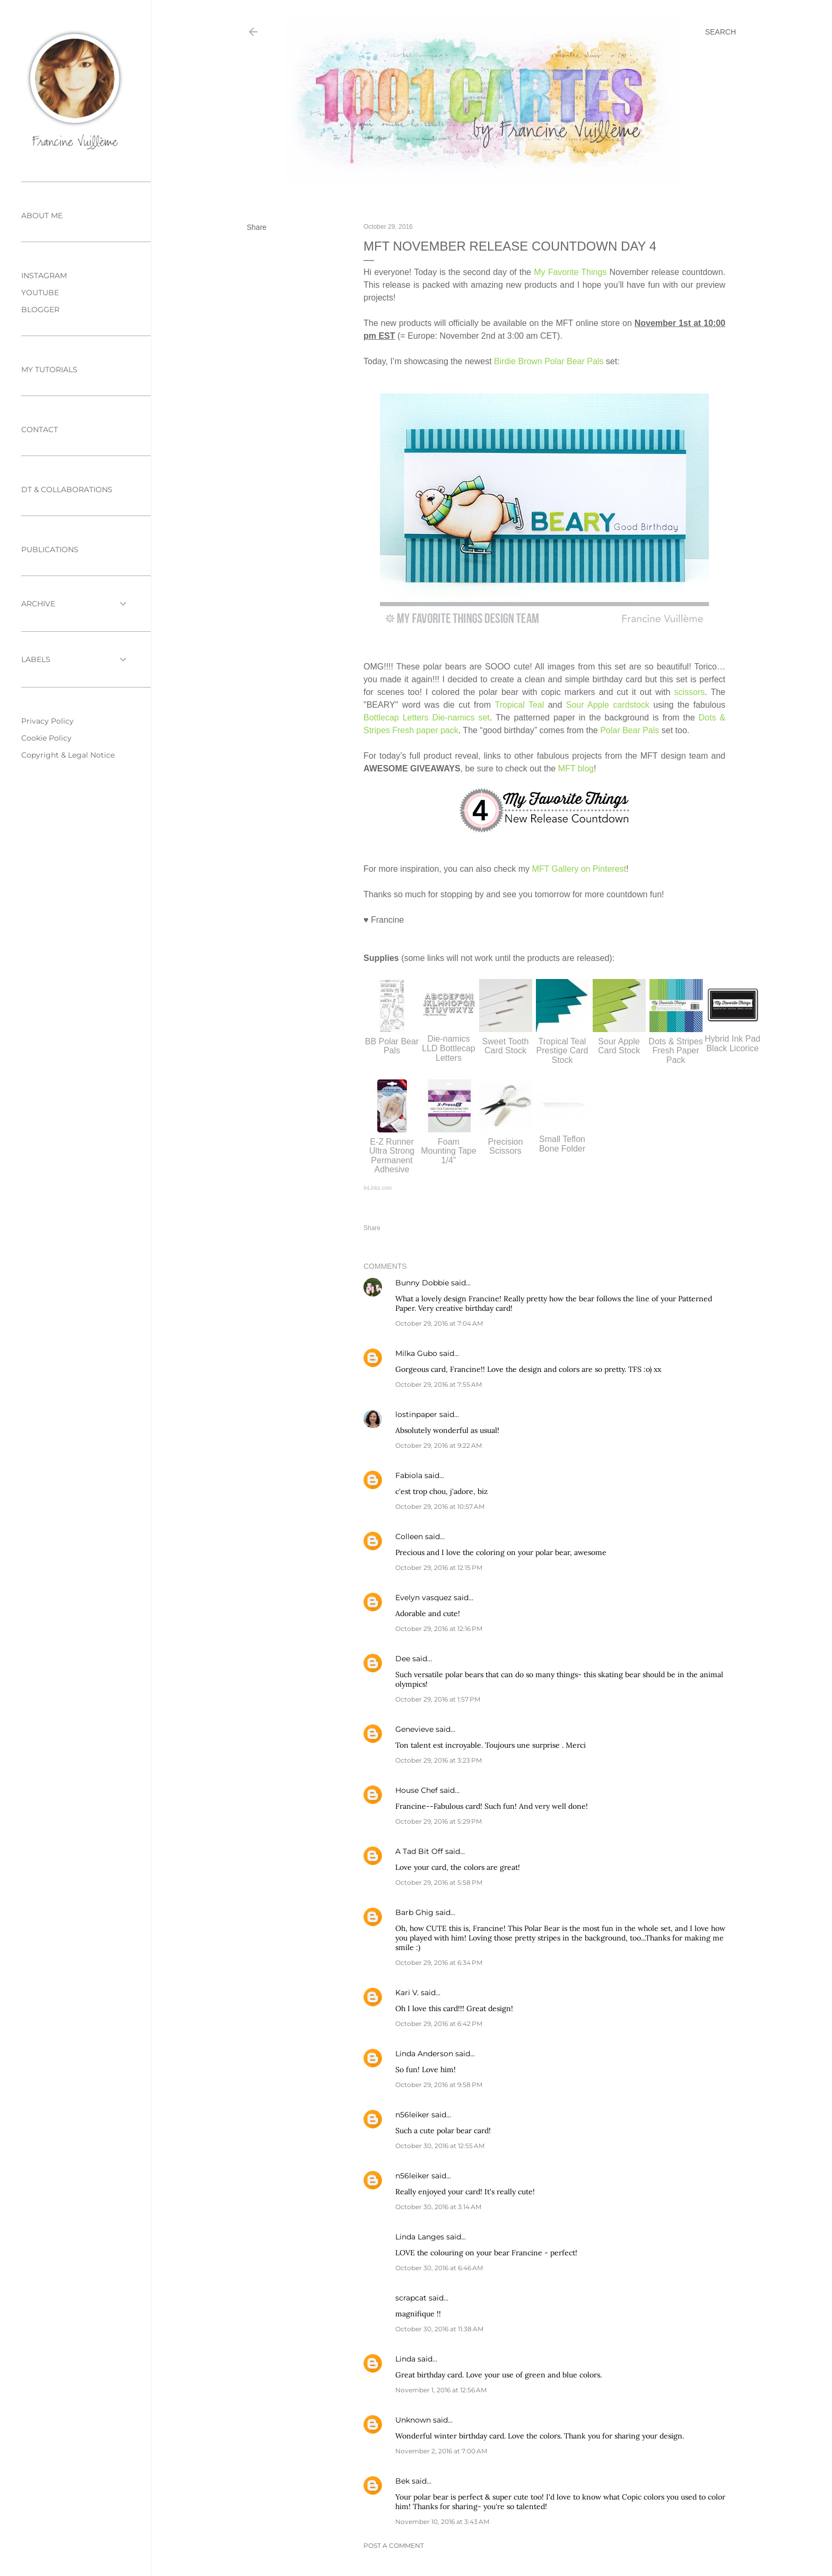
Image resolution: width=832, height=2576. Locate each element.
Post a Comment (393, 2545)
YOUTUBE (40, 292)
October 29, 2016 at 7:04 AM (439, 1323)
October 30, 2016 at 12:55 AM (439, 2146)
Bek (402, 2481)
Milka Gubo (416, 1353)
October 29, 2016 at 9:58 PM (438, 2085)
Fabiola (408, 1475)
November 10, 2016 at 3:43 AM (442, 2522)
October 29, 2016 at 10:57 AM (439, 1506)
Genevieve (414, 1729)
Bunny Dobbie (422, 1282)
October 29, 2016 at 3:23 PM (438, 1760)
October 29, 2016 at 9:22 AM (438, 1445)
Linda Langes (419, 2237)
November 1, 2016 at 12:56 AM (441, 2390)
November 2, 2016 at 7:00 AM (441, 2451)
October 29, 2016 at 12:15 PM (438, 1568)
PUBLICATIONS (50, 549)
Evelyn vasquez (423, 1597)
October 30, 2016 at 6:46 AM (439, 2268)
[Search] (720, 32)
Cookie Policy (46, 738)
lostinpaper (416, 1414)
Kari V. (407, 1992)
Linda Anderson (424, 2053)
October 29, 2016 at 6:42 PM (438, 2024)
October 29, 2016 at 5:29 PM (438, 1821)
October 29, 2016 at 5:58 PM (438, 1882)
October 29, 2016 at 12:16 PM (438, 1629)
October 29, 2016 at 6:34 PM (438, 1963)
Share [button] (256, 227)
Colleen (409, 1536)
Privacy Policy (47, 721)
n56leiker (412, 2114)
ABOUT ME (42, 215)
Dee (402, 1658)
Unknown (413, 2420)
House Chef (416, 1790)
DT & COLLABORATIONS (66, 489)
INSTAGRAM (44, 275)
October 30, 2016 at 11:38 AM (439, 2329)
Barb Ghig (414, 1912)
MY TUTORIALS (49, 369)
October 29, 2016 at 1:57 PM (437, 1699)
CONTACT (39, 429)
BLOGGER (40, 309)
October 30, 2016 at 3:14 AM (438, 2207)
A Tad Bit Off (419, 1851)
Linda (405, 2359)
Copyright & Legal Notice (68, 755)
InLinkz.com (377, 1188)
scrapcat (411, 2298)
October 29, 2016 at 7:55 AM (438, 1384)
